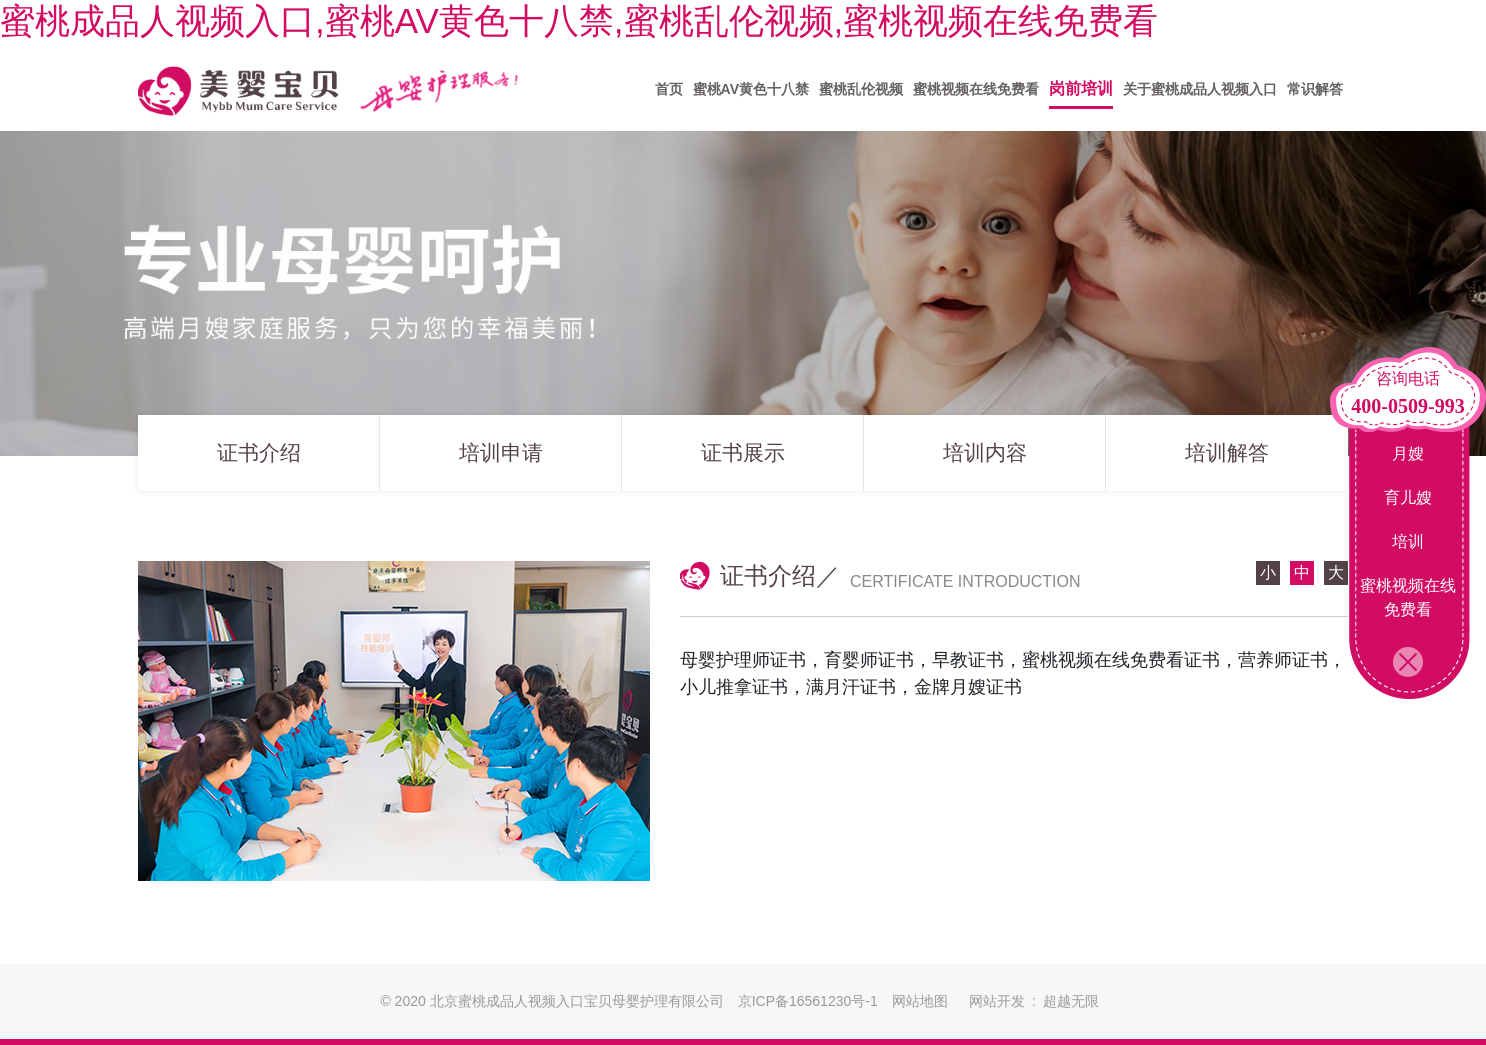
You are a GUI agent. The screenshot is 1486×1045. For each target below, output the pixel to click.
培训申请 (501, 459)
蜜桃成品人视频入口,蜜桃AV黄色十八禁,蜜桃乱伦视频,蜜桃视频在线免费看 (579, 20)
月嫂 (1408, 453)
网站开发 (997, 1001)
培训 (1408, 541)
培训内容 (985, 459)
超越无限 (1071, 1001)
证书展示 (743, 459)
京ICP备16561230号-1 (808, 1001)
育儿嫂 (1408, 497)
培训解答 (1227, 459)
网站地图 (920, 1001)
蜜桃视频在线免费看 (1408, 597)
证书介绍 (259, 459)
